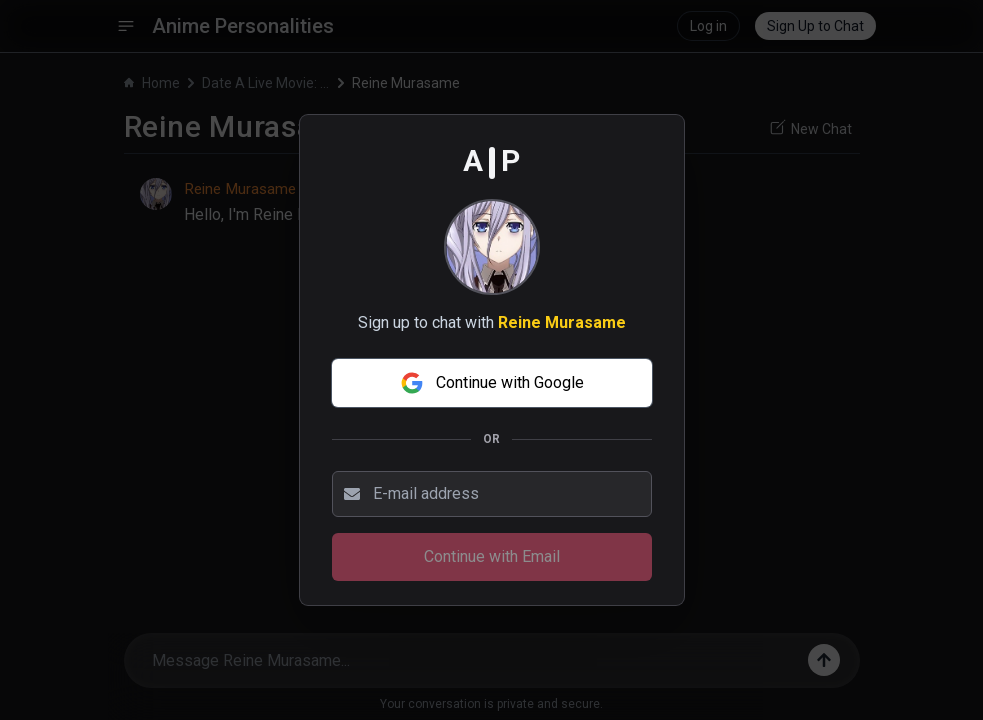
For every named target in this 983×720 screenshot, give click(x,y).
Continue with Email (492, 556)
